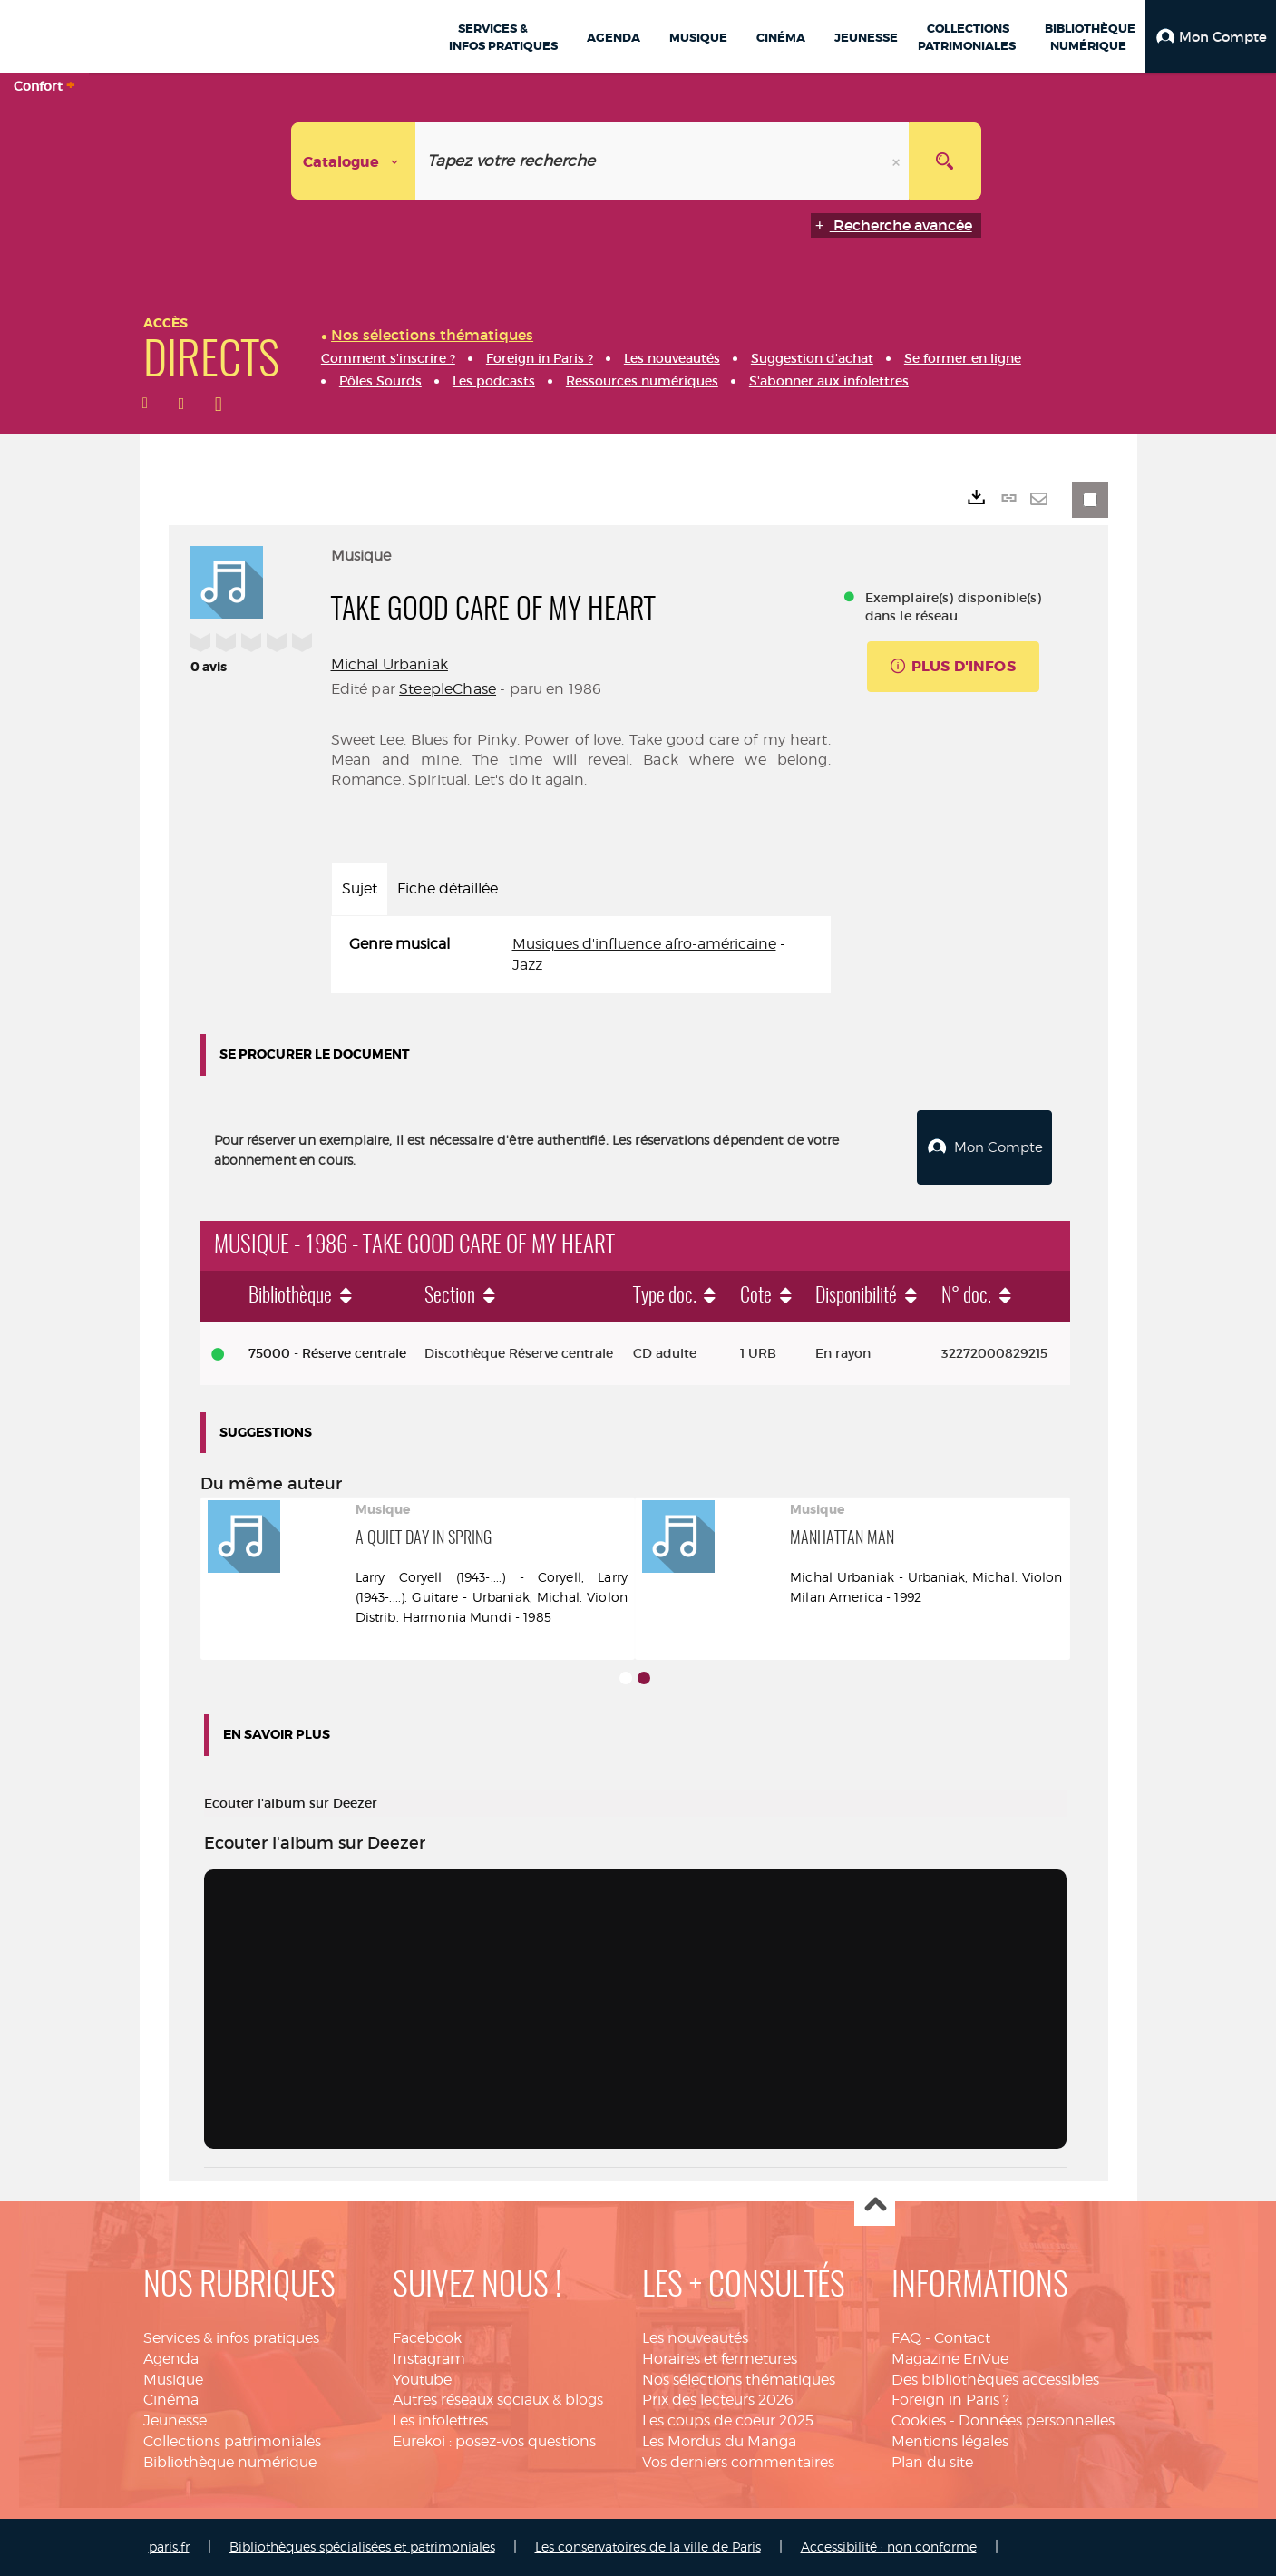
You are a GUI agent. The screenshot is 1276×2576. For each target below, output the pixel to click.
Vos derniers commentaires (738, 2462)
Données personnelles (1037, 2420)
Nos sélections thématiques (738, 2379)
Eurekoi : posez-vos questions (494, 2441)
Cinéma (171, 2399)
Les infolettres (440, 2420)
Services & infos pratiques (231, 2338)
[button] (1210, 36)
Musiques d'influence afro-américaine (644, 943)
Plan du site (932, 2462)
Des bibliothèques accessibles (995, 2379)
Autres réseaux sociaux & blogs (498, 2399)
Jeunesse (175, 2420)
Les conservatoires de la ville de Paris (648, 2546)
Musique (173, 2379)
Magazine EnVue (949, 2358)
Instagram (429, 2358)
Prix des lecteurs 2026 (718, 2399)
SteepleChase (447, 689)
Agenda (171, 2358)
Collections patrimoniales (232, 2441)
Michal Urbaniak (389, 664)
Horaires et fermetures (719, 2358)
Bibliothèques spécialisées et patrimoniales (362, 2546)
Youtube (422, 2379)
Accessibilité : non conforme (889, 2546)
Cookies (918, 2420)
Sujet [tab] (359, 888)
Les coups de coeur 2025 (727, 2420)
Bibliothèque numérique (230, 2462)
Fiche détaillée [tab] (447, 888)
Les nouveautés (695, 2338)
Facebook (427, 2338)
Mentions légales (949, 2441)
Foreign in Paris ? (950, 2399)
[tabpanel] (581, 955)
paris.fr (169, 2546)
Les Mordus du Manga (719, 2441)
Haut (874, 2206)
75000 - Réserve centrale (327, 1353)
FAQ (906, 2338)
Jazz (527, 964)
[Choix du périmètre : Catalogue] (353, 161)
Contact (962, 2338)
